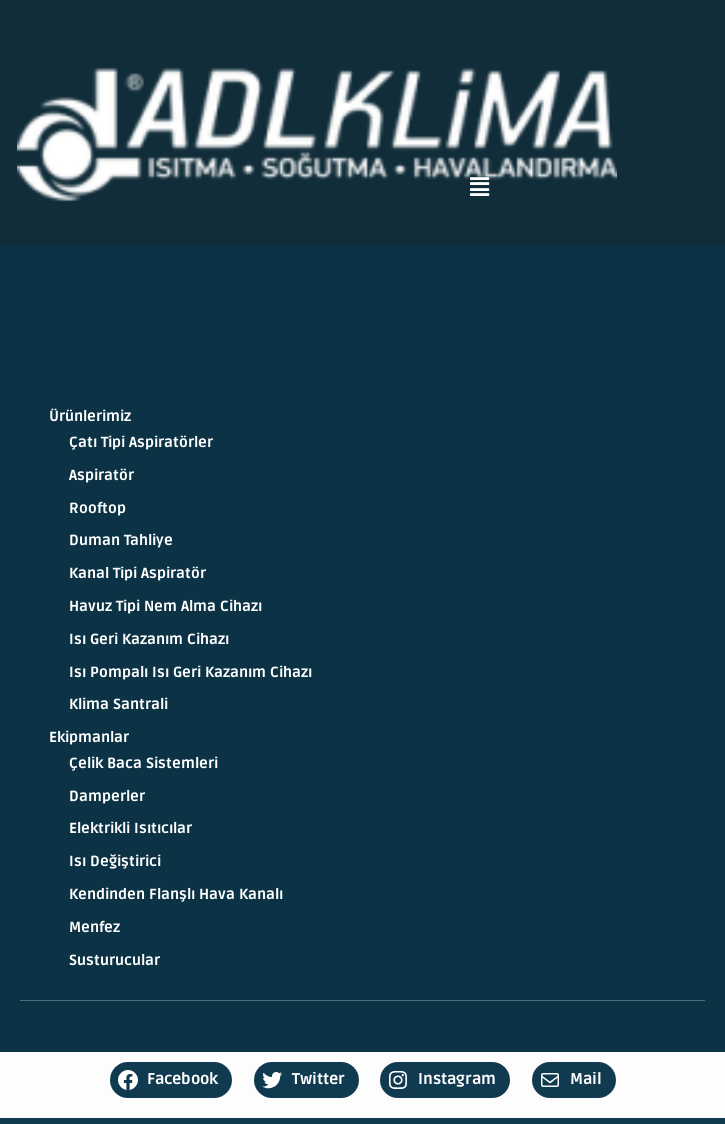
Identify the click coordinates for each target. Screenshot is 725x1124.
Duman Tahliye (121, 540)
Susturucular (114, 960)
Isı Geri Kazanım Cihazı (149, 639)
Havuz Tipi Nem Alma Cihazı (165, 606)
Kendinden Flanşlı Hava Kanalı (176, 894)
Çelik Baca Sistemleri (143, 763)
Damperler (107, 796)
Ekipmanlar (89, 737)
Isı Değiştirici (115, 861)
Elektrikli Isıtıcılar (130, 828)
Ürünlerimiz (90, 416)
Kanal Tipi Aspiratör (137, 573)
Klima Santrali (118, 704)
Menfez (94, 927)
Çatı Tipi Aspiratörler (141, 442)
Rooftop (97, 508)
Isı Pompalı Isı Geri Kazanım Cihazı (190, 672)
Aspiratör (101, 475)
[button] (479, 187)
